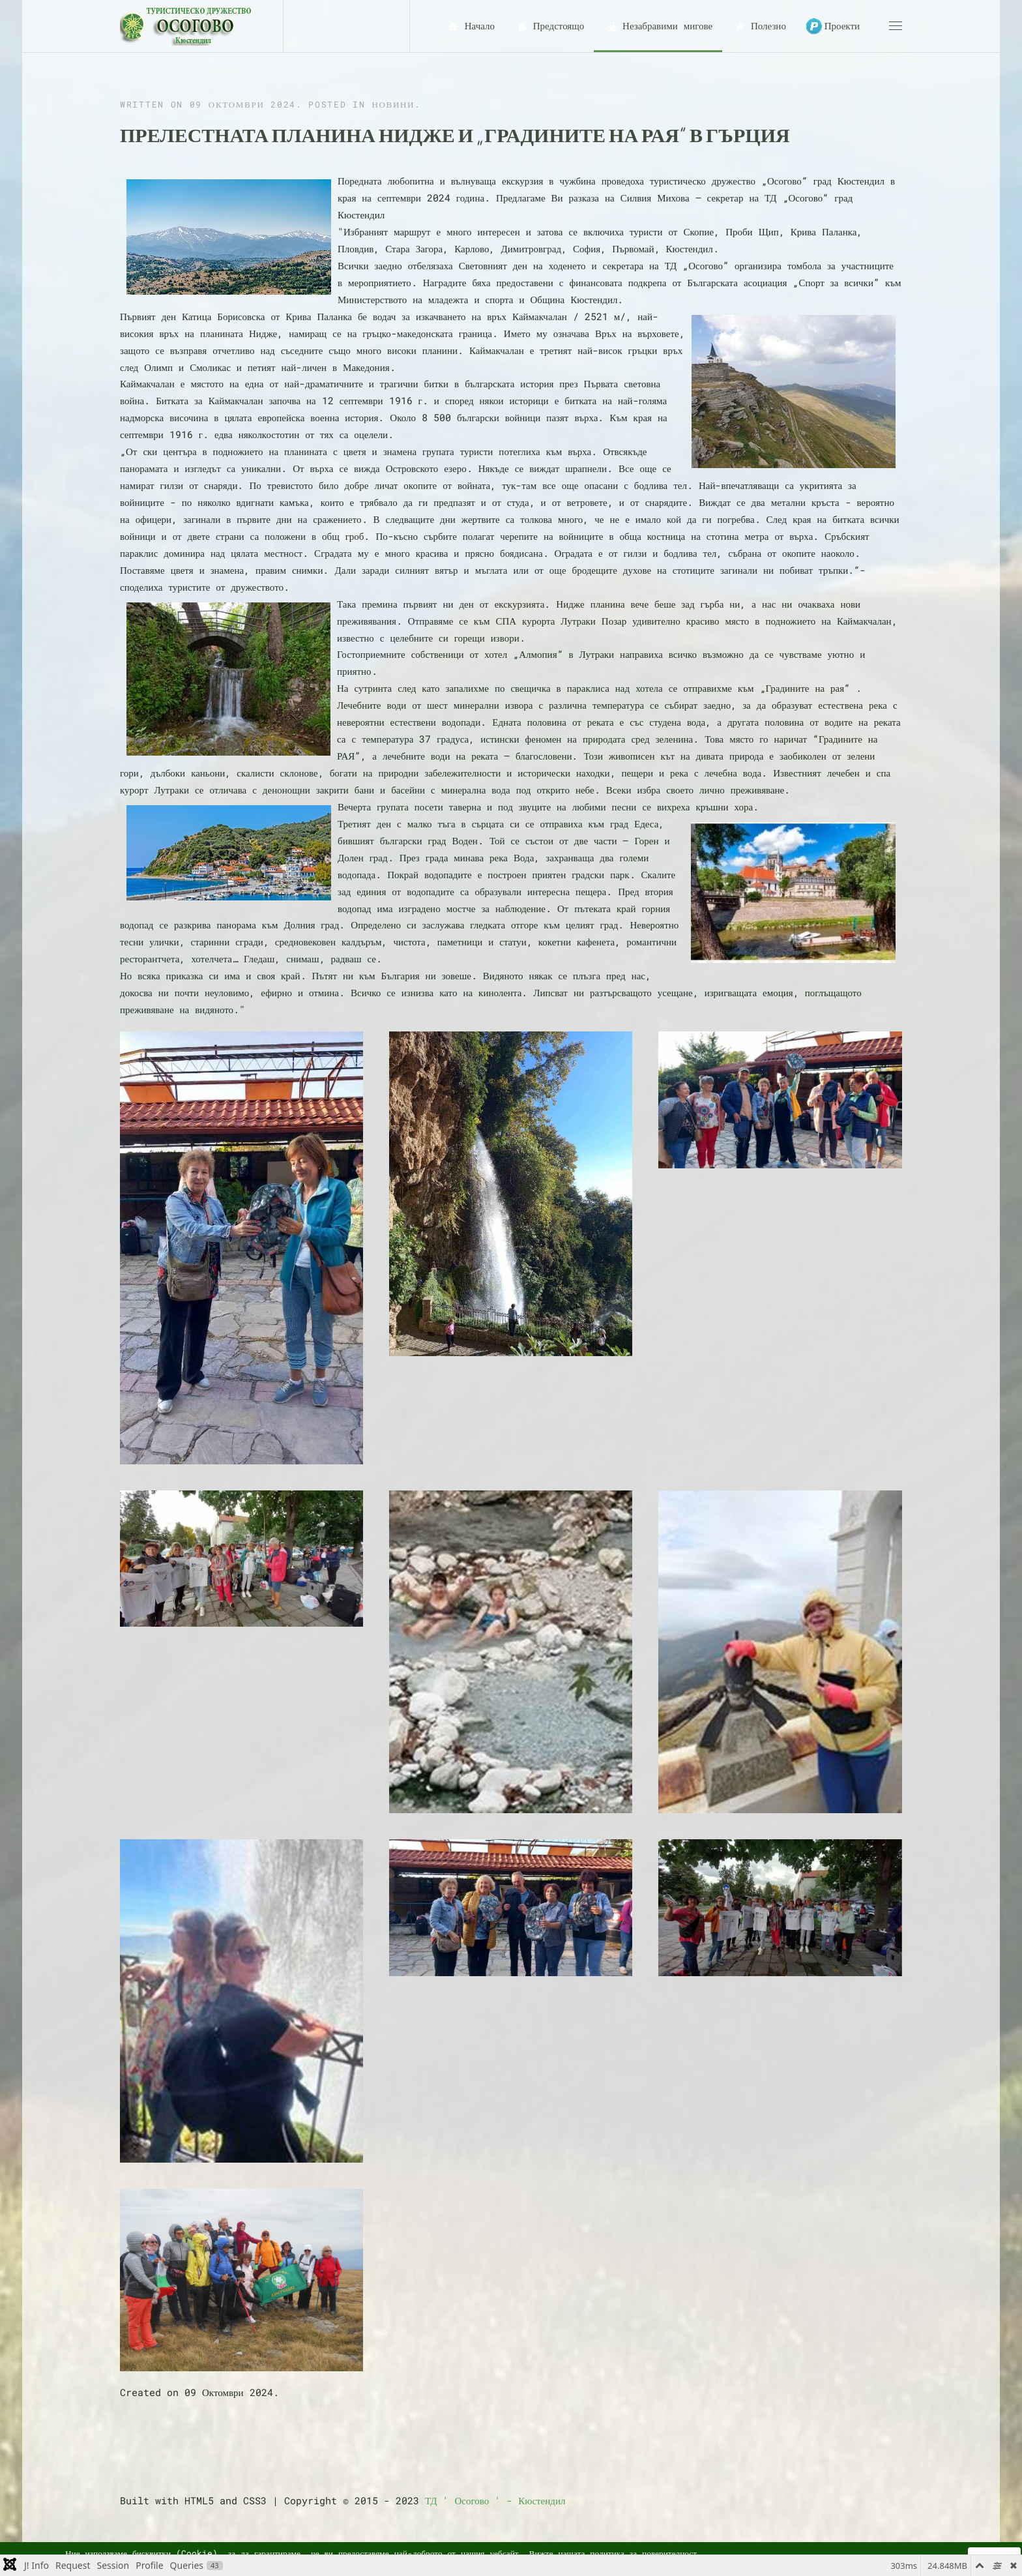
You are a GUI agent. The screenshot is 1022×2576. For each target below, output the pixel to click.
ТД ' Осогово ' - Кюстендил (495, 2500)
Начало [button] (470, 26)
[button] (895, 26)
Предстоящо (549, 26)
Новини (393, 104)
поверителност (669, 2553)
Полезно (759, 26)
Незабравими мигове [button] (658, 26)
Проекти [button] (833, 26)
